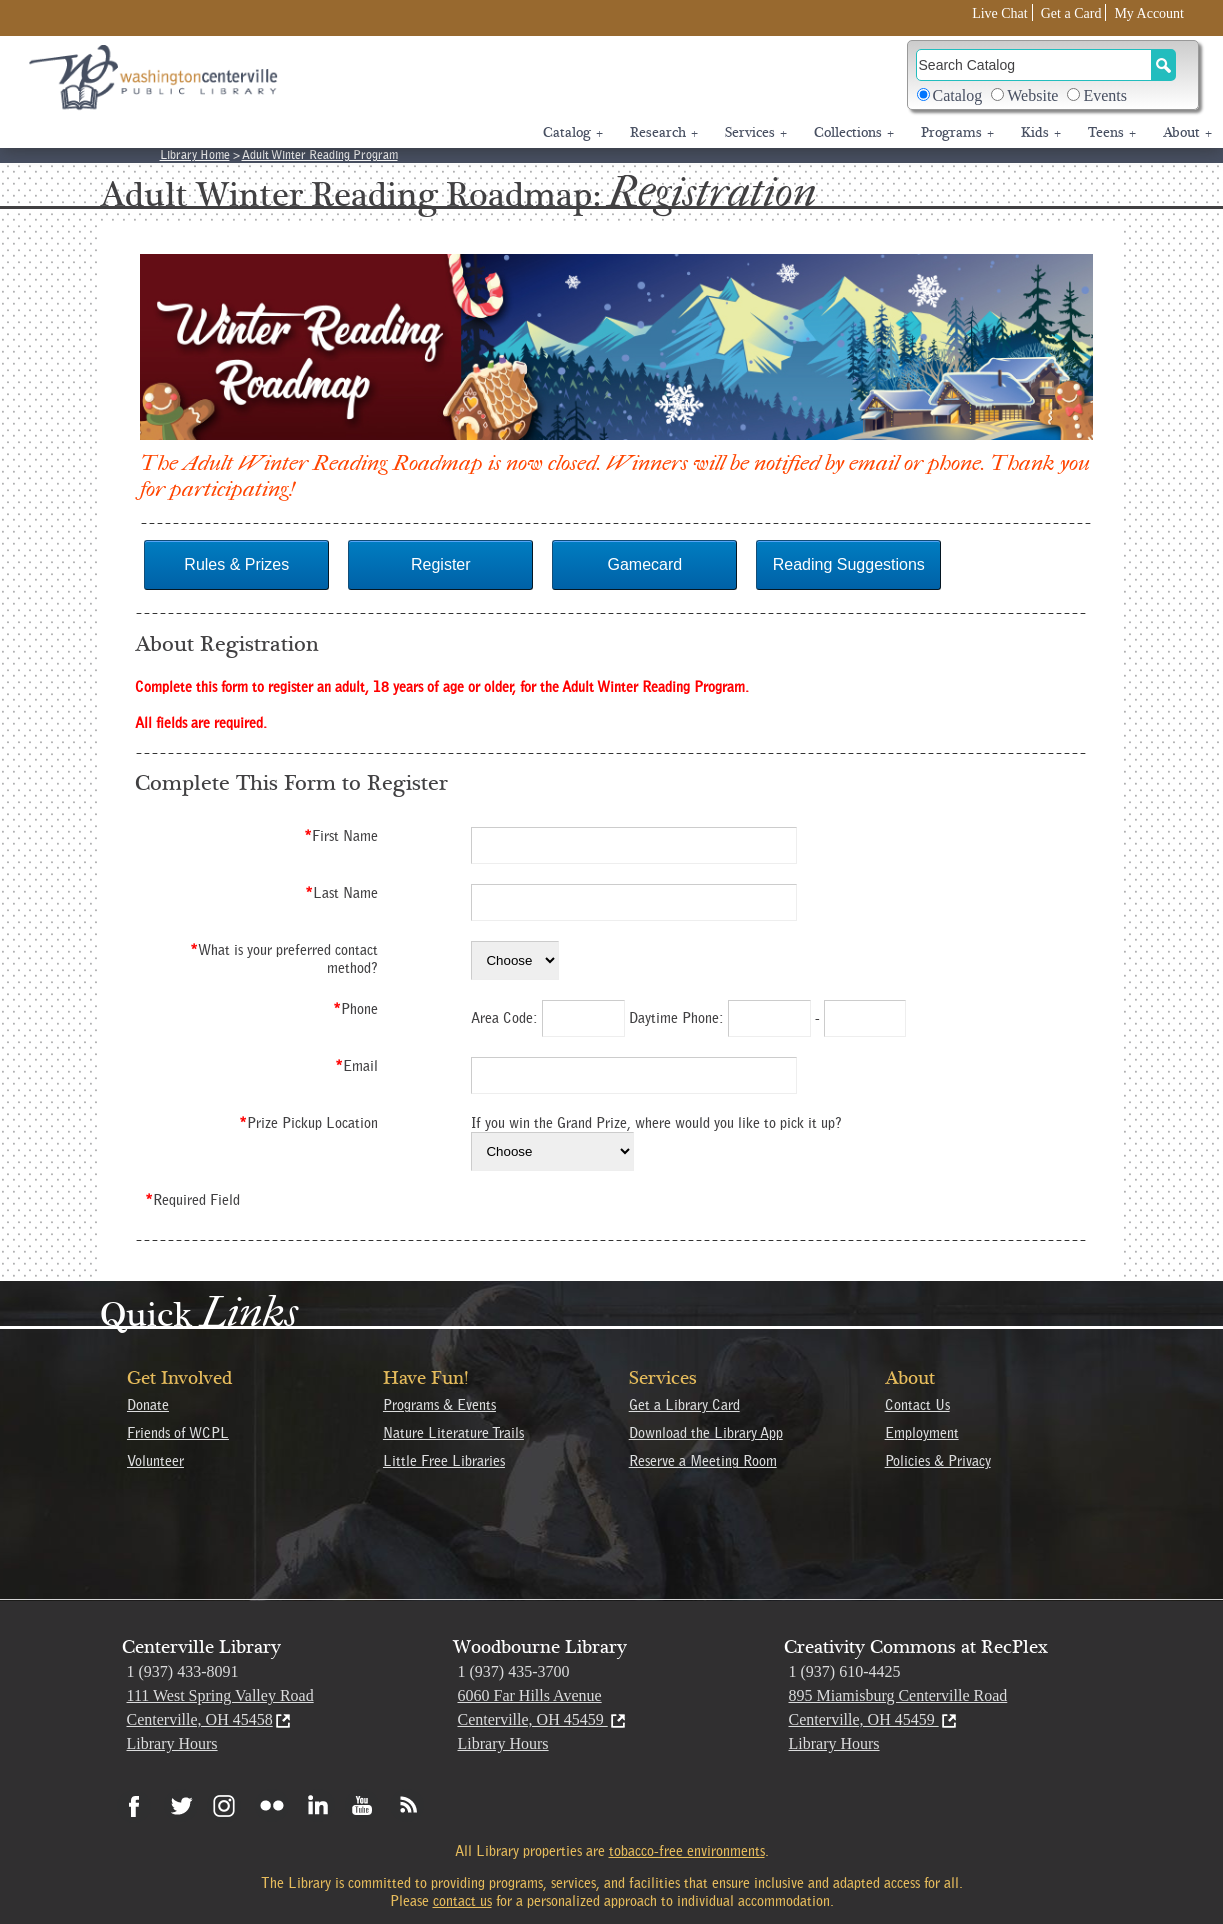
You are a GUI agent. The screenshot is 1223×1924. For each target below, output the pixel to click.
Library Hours (172, 1743)
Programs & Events (439, 1405)
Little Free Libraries (444, 1461)
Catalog (958, 95)
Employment (922, 1433)
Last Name (341, 893)
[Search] (1034, 65)
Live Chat (1000, 13)
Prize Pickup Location (308, 1123)
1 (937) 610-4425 (845, 1671)
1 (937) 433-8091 (183, 1671)
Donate (148, 1405)
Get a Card (1071, 13)
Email (356, 1066)
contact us (462, 1901)
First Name (341, 836)
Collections (854, 133)
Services (756, 133)
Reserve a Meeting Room (703, 1461)
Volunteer (155, 1461)
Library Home (195, 154)
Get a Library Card (684, 1405)
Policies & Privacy (938, 1461)
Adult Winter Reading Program (320, 154)
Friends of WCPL (178, 1433)
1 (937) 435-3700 (514, 1671)
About (1187, 133)
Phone (355, 1009)
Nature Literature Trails (453, 1433)
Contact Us (917, 1405)
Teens (1112, 133)
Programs (957, 133)
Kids (1041, 133)
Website (1032, 95)
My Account (1149, 13)
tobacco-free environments (687, 1851)
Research (664, 133)
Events (1105, 95)
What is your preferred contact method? (284, 959)
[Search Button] (1163, 65)
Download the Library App (706, 1433)
